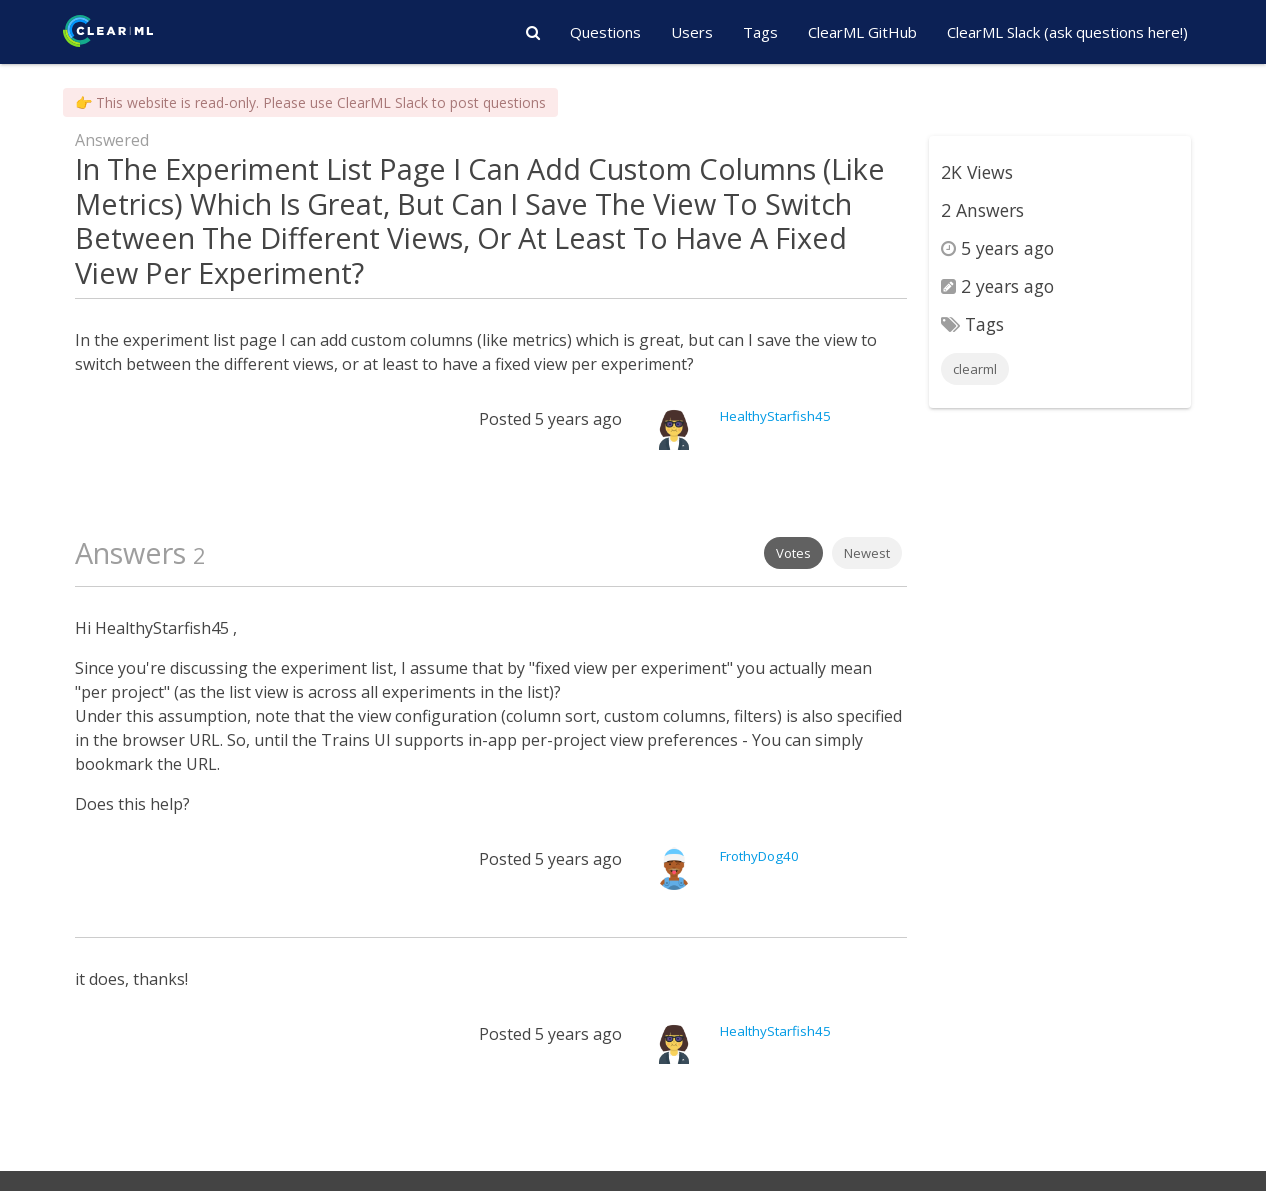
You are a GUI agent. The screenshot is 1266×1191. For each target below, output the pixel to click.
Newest (867, 553)
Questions (605, 32)
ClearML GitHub (862, 32)
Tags (760, 32)
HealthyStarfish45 (775, 416)
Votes (793, 553)
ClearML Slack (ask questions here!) (1067, 32)
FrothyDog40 (759, 856)
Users (692, 32)
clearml (975, 369)
